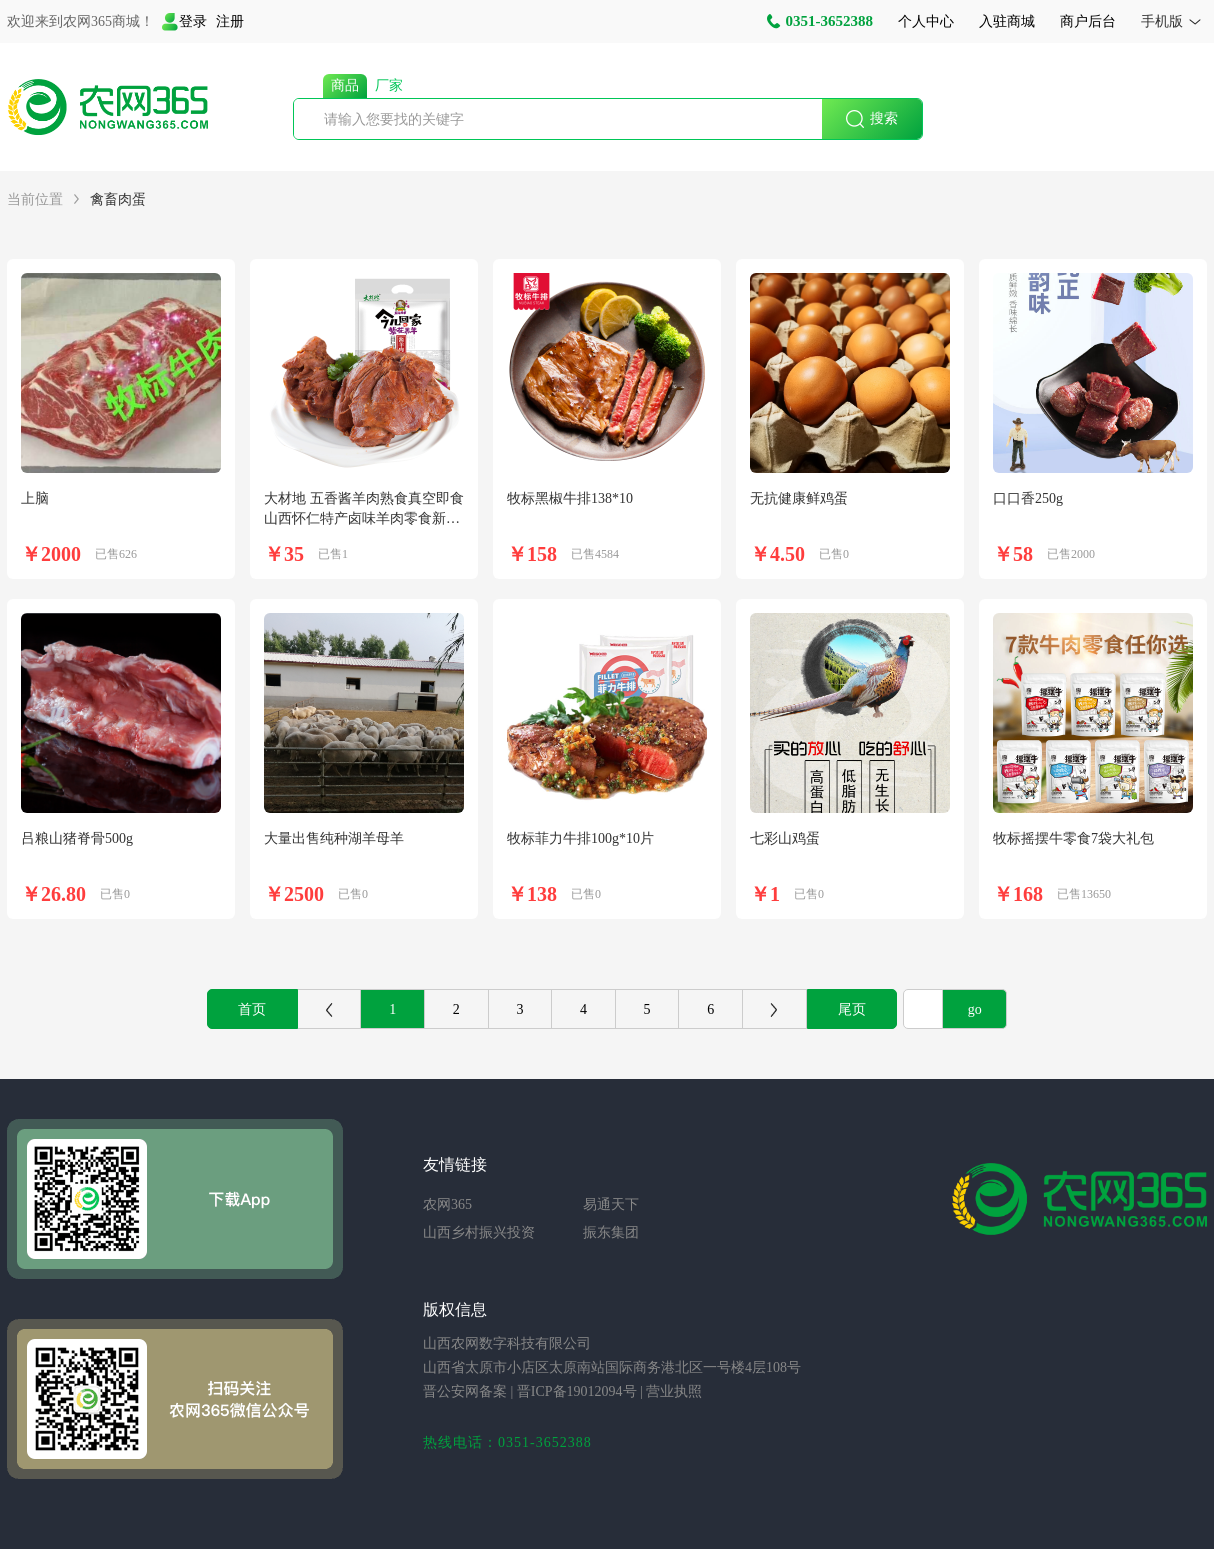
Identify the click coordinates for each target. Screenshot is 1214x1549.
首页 (252, 1009)
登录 (184, 22)
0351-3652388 (820, 21)
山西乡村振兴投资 (479, 1232)
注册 (230, 21)
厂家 (389, 85)
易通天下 (611, 1204)
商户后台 (1088, 21)
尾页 (852, 1009)
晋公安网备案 (465, 1391)
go (975, 1009)
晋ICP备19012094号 (577, 1391)
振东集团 (611, 1232)
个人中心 (926, 21)
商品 (345, 85)
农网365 (447, 1204)
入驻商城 (1007, 21)
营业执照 (674, 1391)
